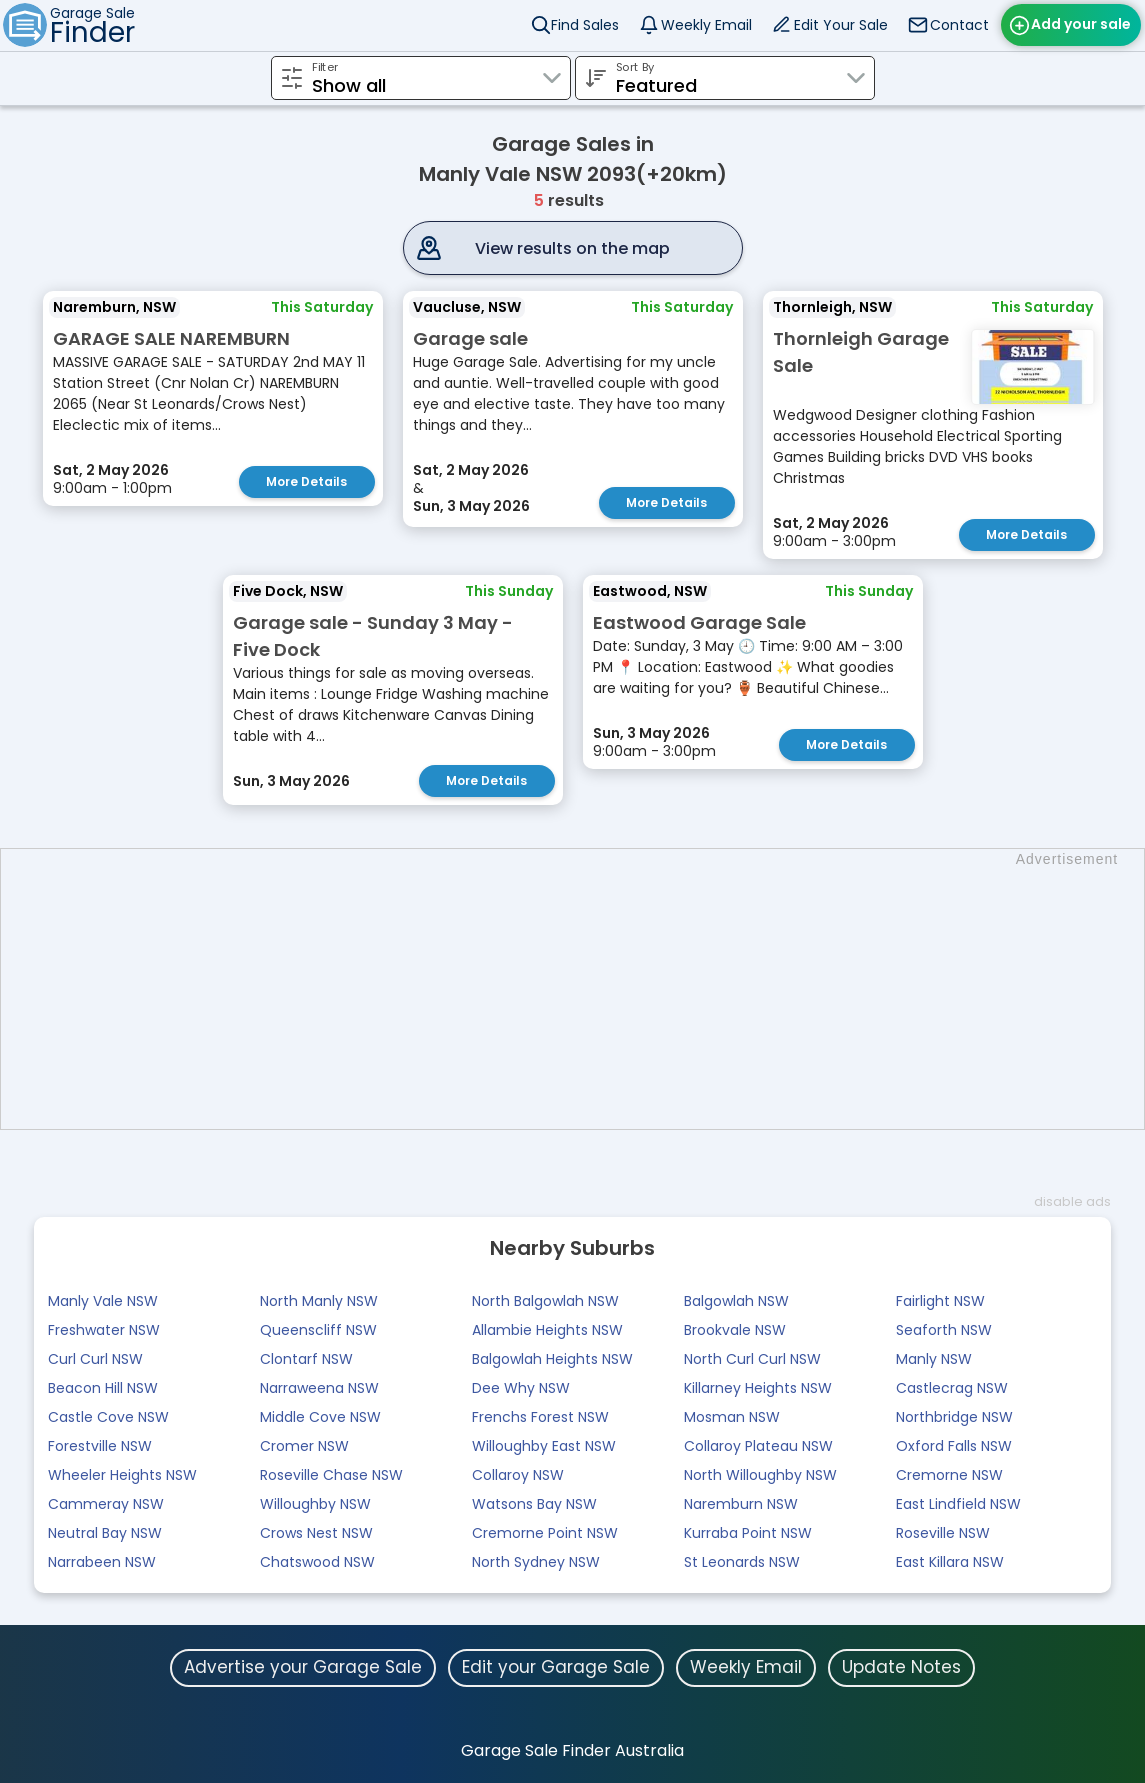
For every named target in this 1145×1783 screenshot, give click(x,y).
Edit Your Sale (841, 25)
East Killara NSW (950, 1562)
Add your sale (1081, 24)
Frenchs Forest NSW (540, 1417)
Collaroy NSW (518, 1475)
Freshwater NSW (104, 1330)
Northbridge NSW (954, 1417)
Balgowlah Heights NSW (552, 1359)
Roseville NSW (943, 1533)
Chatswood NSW (317, 1562)
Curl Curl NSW (95, 1359)
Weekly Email (706, 25)
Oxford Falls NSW (954, 1446)
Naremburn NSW (741, 1504)
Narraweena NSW (319, 1388)
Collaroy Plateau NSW (758, 1446)
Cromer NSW (304, 1446)
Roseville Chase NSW (331, 1475)
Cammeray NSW (106, 1504)
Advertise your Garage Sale (303, 1667)
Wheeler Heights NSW (122, 1475)
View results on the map (572, 248)
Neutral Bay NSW (105, 1533)
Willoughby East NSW (544, 1446)
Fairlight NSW (940, 1301)
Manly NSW (934, 1359)
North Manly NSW (319, 1301)
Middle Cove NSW (320, 1417)
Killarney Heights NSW (758, 1388)
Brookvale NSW (735, 1330)
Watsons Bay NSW (534, 1504)
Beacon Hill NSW (103, 1388)
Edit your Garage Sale (556, 1667)
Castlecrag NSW (952, 1388)
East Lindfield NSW (958, 1504)
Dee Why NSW (521, 1388)
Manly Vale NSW (103, 1301)
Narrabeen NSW (102, 1562)
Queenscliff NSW (318, 1330)
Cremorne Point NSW (545, 1533)
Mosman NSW (732, 1417)
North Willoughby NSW (760, 1475)
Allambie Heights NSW (547, 1330)
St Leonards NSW (742, 1562)
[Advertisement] (582, 989)
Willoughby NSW (315, 1504)
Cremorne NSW (949, 1475)
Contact (959, 25)
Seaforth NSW (944, 1330)
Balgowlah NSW (736, 1301)
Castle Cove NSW (108, 1417)
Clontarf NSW (306, 1359)
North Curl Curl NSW (752, 1359)
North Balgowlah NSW (545, 1301)
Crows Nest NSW (316, 1533)
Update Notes (901, 1667)
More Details (306, 481)
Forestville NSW (100, 1446)
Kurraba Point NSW (748, 1533)
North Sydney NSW (536, 1562)
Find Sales (585, 25)
